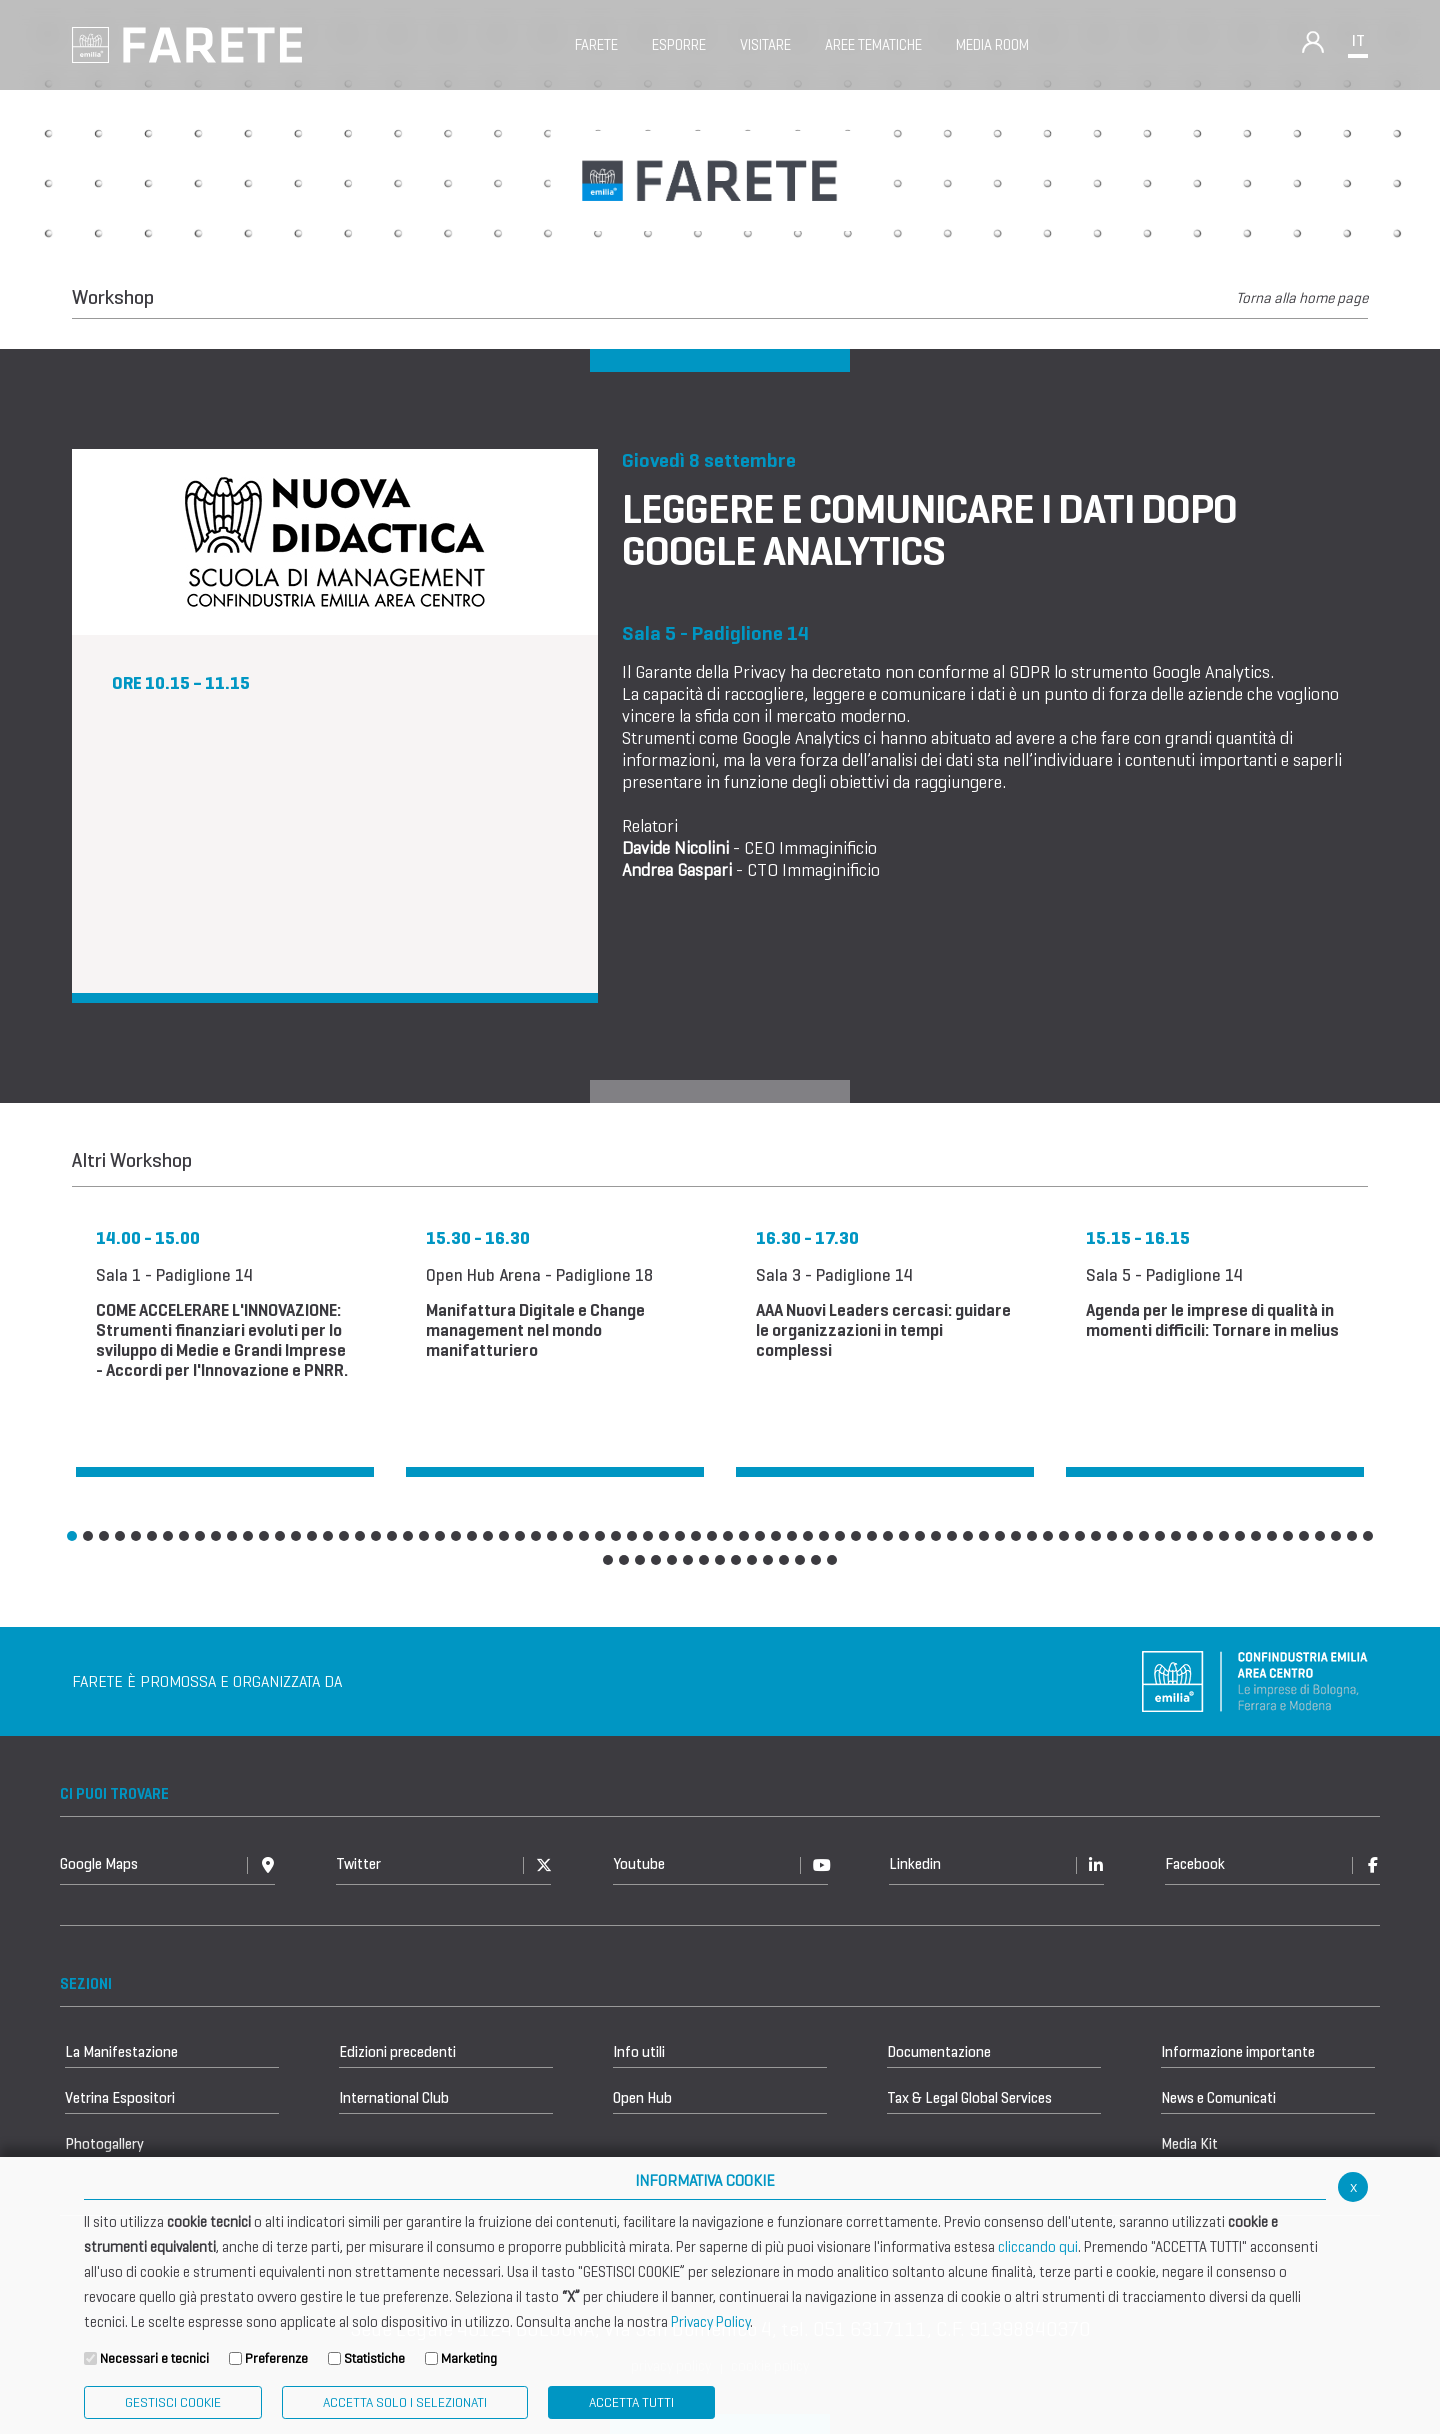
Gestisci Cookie (173, 2402)
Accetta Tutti (631, 2402)
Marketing (469, 2358)
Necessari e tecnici (154, 2358)
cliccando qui (1038, 2247)
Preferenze (276, 2358)
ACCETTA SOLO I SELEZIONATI (405, 2402)
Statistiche (374, 2358)
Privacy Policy (710, 2322)
